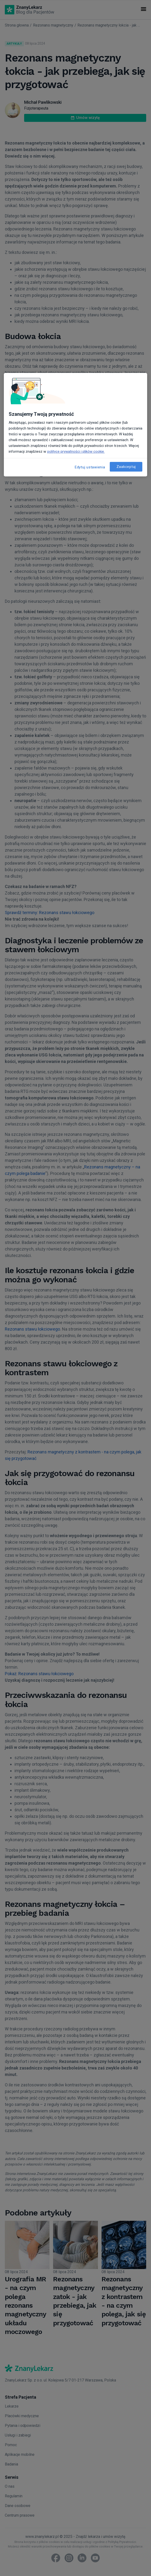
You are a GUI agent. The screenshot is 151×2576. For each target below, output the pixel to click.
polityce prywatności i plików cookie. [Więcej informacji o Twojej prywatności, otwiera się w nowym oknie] (76, 451)
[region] (75, 424)
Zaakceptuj (126, 467)
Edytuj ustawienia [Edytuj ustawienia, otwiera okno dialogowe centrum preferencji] (90, 467)
